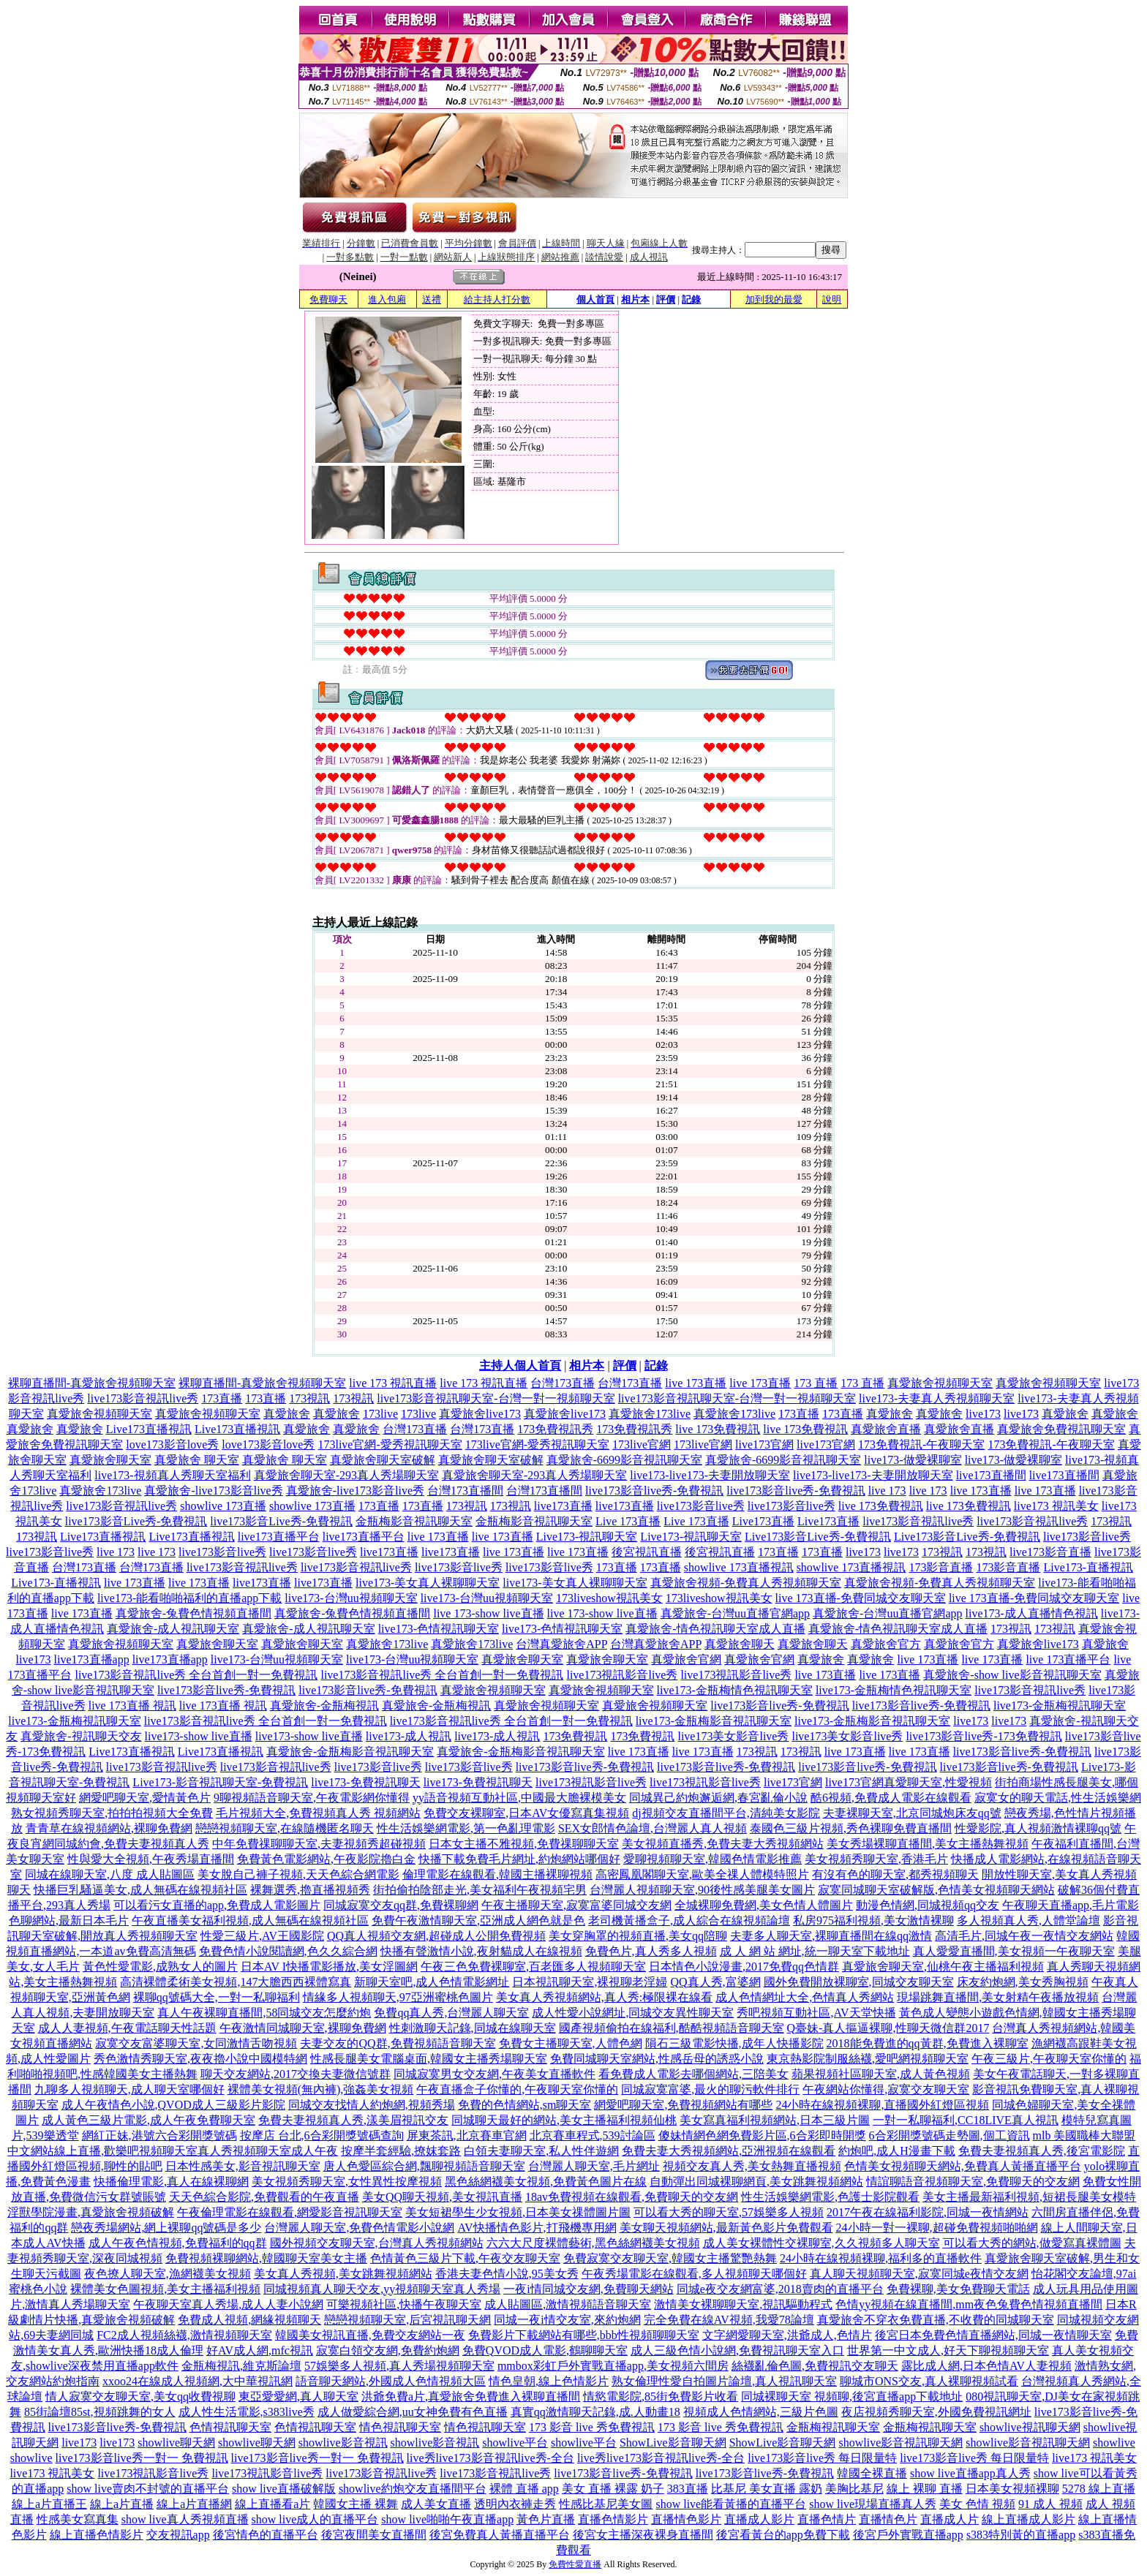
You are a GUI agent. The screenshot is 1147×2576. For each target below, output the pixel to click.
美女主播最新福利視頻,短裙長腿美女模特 (1029, 2197)
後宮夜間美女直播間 (373, 2534)
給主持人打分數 (497, 299)
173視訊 (309, 1398)
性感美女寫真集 (78, 2519)
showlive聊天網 (176, 2442)
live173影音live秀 (701, 1506)
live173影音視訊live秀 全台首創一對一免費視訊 (196, 1675)
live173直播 (563, 1506)
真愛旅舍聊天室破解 (382, 1460)
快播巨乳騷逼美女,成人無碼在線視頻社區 (140, 1890)
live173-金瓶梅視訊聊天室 (1059, 1705)
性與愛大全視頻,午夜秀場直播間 (150, 1859)
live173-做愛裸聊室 (912, 1460)
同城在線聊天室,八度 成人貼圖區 (110, 1874)
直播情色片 (888, 2519)
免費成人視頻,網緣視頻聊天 (249, 2320)
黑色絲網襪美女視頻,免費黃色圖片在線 (546, 2181)
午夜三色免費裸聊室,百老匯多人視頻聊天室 (533, 1966)
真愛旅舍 (286, 1414)
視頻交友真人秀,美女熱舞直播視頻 (752, 2166)
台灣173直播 (562, 1383)
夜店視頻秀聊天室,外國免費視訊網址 (936, 2412)
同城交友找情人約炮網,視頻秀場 (371, 2105)
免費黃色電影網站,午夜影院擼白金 (326, 1859)
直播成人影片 (759, 2519)
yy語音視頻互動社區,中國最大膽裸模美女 (519, 1797)
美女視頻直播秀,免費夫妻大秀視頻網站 (723, 1843)
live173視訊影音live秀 (621, 1675)
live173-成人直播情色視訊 (1032, 1613)
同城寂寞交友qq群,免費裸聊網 (400, 1905)
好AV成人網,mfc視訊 (259, 2350)
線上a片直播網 (194, 2504)
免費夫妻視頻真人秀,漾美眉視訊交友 (353, 2120)
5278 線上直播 (1098, 2488)
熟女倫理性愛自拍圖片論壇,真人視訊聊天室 (724, 2381)
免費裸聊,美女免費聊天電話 (958, 2289)
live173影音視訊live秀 (142, 1398)
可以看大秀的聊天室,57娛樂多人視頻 (728, 2212)
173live (380, 1414)
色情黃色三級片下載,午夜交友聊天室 (465, 2258)
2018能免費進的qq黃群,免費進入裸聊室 (927, 2043)
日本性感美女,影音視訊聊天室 (242, 2166)
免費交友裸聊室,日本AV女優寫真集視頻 (526, 1813)
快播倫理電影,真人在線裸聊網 (171, 2181)
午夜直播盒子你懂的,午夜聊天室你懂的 (517, 2089)
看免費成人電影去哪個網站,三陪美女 (693, 2074)
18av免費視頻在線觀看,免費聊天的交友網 (631, 2197)
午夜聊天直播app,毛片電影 (1070, 1905)
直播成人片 (949, 2519)
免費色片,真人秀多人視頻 (651, 1951)
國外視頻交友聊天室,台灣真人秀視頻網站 (377, 2243)
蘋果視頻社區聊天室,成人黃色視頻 (880, 2074)
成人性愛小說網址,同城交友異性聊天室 (633, 2012)
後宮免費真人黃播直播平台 (499, 2534)
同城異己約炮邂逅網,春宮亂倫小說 (718, 1797)
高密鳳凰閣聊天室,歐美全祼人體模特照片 (702, 1874)
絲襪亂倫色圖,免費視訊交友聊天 (815, 2366)
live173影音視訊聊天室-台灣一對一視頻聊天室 (495, 1398)
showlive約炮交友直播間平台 (412, 2488)
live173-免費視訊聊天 (365, 1782)
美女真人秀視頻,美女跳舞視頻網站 (343, 2273)
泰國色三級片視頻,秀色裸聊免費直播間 (851, 1828)
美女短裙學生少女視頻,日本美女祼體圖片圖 (518, 2212)
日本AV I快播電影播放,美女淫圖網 (329, 1966)
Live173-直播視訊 (1088, 1567)
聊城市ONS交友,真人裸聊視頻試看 (929, 2381)
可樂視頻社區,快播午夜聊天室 (403, 2304)
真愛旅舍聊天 (739, 1644)
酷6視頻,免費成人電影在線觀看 (891, 1797)
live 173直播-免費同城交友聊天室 (860, 1598)
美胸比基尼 (854, 2488)
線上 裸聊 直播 (925, 2488)
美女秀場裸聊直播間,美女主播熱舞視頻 (927, 1843)
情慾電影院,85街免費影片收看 (660, 2396)
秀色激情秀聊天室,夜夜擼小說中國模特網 (200, 2058)
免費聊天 (328, 299)
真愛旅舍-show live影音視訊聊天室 (1012, 1675)
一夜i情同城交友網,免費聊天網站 (588, 2289)
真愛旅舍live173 (480, 1414)
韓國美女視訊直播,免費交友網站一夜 (370, 2335)
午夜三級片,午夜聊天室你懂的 (1049, 2058)
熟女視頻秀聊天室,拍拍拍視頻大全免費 (112, 1813)
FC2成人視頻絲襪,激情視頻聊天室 (184, 2335)
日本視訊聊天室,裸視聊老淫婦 (589, 1982)
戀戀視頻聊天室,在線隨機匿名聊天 (284, 1828)
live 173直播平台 (1068, 1659)
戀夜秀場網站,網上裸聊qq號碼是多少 (166, 2227)
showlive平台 (515, 2442)
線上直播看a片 (272, 2504)
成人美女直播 (436, 2504)
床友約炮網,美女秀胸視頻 (1022, 1982)
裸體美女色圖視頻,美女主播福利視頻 (165, 2289)
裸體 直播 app (524, 2488)
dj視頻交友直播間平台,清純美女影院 (725, 1813)
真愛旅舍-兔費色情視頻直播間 (193, 1613)
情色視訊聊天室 (400, 2427)
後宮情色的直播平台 (265, 2534)
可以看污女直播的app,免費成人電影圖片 (216, 1905)
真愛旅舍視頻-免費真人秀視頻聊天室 (745, 1582)
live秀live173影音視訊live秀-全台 (490, 2458)
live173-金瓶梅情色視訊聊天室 (735, 1690)
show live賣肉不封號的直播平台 (148, 2488)
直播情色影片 (686, 2519)
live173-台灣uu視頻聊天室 (351, 1598)
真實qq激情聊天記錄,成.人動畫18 (595, 2412)
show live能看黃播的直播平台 (730, 2504)
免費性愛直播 (575, 2564)
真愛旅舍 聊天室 (196, 1460)
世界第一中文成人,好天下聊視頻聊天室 (948, 2350)
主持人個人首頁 (520, 1365)
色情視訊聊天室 (230, 2427)
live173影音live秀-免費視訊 (654, 1490)
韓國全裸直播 (872, 2473)
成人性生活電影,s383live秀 (246, 2412)
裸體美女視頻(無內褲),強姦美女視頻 (320, 2089)
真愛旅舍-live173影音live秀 (213, 1490)
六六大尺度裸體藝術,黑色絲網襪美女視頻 (593, 2243)
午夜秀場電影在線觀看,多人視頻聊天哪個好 (694, 2273)
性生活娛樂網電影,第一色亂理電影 (466, 1828)
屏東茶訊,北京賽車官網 (467, 2135)
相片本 (635, 299)
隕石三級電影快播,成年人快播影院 (734, 2043)
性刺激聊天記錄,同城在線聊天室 (472, 2028)
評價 (665, 299)
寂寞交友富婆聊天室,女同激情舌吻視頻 (196, 2043)
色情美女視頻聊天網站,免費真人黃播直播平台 (962, 2166)
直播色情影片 (613, 2519)
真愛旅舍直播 (886, 1429)
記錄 (691, 299)
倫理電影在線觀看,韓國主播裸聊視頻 (497, 1874)
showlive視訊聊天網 (1029, 2427)
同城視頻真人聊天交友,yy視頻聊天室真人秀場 (381, 2289)
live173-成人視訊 (408, 1736)
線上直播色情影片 (96, 2534)
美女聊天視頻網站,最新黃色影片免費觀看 (726, 2227)
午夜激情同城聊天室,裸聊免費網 (302, 2028)
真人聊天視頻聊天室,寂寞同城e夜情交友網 (919, 2273)
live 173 (887, 1490)
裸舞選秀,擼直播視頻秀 (310, 1890)
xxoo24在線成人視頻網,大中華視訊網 (197, 2381)
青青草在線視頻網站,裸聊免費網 (109, 1828)
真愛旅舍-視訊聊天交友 (80, 1736)
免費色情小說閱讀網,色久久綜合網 (288, 1951)
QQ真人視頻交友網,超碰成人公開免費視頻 (436, 1936)
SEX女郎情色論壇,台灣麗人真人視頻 (652, 1828)
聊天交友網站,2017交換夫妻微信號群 (295, 2074)
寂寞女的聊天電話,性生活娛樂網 (1057, 1797)
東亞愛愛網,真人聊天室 (298, 2396)
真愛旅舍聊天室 (110, 1460)
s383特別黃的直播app (1020, 2534)
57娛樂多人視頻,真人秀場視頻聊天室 (399, 2366)
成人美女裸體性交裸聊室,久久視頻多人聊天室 (821, 2243)
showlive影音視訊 (343, 2442)
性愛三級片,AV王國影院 (262, 1936)
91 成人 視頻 (1050, 2504)
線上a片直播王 (49, 2504)
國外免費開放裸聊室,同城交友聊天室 (859, 1982)
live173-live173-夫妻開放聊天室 (710, 1475)
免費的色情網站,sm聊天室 (525, 2105)
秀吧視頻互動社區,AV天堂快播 (816, 2012)
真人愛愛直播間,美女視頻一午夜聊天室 (1014, 1951)
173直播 (221, 1398)
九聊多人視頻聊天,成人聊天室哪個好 (129, 2089)
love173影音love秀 (172, 1444)
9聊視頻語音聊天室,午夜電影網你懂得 (312, 1797)
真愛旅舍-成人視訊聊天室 (173, 1629)
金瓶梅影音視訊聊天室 (414, 1521)
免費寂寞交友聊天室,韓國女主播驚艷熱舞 (670, 2258)
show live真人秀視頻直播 (185, 2519)
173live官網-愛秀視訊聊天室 (389, 1444)
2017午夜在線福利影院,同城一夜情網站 (927, 2212)
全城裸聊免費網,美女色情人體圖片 (763, 1905)
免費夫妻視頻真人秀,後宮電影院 (1041, 2151)
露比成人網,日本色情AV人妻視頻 (986, 2366)
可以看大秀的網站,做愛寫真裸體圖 (1032, 2243)
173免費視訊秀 (555, 1429)
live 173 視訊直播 (393, 1383)
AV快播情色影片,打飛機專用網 (536, 2227)
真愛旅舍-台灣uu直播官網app (735, 1613)
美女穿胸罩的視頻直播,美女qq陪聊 (638, 1936)
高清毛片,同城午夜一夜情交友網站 (1024, 1936)
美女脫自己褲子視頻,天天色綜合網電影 (298, 1874)
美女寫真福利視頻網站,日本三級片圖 (775, 2120)
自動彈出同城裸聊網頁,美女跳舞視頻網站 (756, 2181)
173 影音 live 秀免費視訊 (592, 2427)
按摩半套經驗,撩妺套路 (401, 2151)
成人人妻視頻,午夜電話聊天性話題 (127, 2028)
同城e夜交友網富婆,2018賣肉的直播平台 (780, 2289)
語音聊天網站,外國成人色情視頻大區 (391, 2381)
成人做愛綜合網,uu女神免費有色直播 (412, 2412)
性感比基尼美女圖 (606, 2504)
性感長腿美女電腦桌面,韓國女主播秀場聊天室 (428, 2058)
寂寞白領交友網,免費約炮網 (387, 2350)
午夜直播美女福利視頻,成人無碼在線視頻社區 (250, 1920)
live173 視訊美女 (1056, 1506)
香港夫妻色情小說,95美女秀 (507, 2273)
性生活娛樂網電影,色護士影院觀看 (830, 2197)
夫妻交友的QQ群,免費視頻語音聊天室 (397, 2043)
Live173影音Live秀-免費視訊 (818, 1536)
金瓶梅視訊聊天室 (833, 2427)
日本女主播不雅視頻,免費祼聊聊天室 (524, 1843)
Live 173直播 (628, 1521)
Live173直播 (763, 1521)
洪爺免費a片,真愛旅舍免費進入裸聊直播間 (470, 2396)
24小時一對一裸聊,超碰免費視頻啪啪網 (937, 2227)
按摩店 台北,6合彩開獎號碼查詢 (322, 2135)
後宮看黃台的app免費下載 (783, 2534)
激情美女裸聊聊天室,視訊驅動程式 (743, 2304)
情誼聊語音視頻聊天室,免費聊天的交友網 (973, 2181)
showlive (1114, 2442)
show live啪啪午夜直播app (447, 2519)
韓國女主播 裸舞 (355, 2504)
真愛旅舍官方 (886, 1644)
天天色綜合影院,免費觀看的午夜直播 (264, 2197)
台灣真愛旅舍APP (561, 1644)
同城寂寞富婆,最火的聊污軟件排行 (710, 2089)
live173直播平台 (279, 1536)
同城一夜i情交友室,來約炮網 (567, 2320)
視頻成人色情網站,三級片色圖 (760, 2412)
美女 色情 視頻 (977, 2504)
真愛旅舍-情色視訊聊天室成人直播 (715, 1629)
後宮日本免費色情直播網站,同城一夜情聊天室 (993, 2335)
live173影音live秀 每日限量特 (822, 2458)
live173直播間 (991, 1475)
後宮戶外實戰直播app (908, 2534)
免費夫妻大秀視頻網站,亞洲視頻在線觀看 (728, 2151)
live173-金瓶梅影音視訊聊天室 (713, 1721)
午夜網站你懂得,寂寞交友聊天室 (885, 2089)
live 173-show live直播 (488, 1613)
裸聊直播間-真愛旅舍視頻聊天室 (92, 1383)
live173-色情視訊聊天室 (438, 1629)
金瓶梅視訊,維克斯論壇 (241, 2366)
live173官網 (764, 1444)
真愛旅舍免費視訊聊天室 (1061, 1429)
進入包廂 (387, 299)
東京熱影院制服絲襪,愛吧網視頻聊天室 (868, 2058)
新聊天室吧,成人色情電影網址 (431, 1982)
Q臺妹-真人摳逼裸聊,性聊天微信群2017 (888, 2028)
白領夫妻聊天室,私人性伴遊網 (541, 2151)
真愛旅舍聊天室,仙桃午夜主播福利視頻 (943, 1966)
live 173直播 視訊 (132, 1705)
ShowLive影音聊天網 (673, 2442)
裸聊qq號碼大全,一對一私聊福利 (216, 1997)
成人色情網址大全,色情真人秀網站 (804, 1997)
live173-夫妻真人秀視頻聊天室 (937, 1398)
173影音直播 (941, 1567)
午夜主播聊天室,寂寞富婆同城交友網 (576, 1905)
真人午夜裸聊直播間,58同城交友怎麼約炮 (264, 2012)
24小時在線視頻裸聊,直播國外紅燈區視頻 (882, 2105)
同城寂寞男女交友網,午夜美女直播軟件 (494, 2074)
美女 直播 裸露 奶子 (613, 2488)
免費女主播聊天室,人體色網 (570, 2043)
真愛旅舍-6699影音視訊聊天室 (624, 1460)
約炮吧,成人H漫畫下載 (896, 2151)
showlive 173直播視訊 (739, 1567)
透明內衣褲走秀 (515, 2504)
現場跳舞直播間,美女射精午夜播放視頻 (998, 1997)
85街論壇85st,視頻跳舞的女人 (100, 2412)
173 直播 (816, 1383)
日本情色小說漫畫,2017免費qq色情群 (744, 1966)
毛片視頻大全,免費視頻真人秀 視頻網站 (318, 1813)
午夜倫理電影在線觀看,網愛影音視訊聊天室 (289, 2212)
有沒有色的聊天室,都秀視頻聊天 (895, 1874)
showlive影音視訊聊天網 (900, 2442)
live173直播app (91, 1659)
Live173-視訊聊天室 (587, 1536)
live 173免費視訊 (717, 1429)
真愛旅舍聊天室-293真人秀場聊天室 (346, 1475)
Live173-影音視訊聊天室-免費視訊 (220, 1782)
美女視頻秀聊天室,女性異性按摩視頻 (347, 2181)
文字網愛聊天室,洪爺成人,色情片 (787, 2335)
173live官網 (641, 1444)
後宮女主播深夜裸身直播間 (643, 2534)
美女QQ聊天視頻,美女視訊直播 (442, 2197)
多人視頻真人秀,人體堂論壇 (1028, 1920)
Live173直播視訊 (149, 1429)
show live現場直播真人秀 (872, 2504)
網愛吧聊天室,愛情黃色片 (145, 1797)
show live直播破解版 (284, 2488)
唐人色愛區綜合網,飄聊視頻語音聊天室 (424, 2166)
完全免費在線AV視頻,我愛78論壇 (729, 2320)
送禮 (431, 299)
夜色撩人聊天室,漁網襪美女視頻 (167, 2273)
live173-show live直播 (198, 1736)
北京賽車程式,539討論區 (592, 2135)
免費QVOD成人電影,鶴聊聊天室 (545, 2350)
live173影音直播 (1050, 1552)
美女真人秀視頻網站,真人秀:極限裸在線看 (604, 1997)
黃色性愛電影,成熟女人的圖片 (160, 1966)
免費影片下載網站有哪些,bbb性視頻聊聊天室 (583, 2335)
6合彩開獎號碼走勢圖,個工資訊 (949, 2135)
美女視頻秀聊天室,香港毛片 (876, 1859)
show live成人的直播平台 (315, 2519)
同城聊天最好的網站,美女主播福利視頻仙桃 (564, 2120)
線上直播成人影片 (1028, 2519)
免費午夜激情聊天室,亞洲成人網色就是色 (478, 1920)
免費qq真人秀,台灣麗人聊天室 (451, 2012)
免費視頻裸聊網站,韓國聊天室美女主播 (266, 2258)
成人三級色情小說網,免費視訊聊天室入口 (737, 2350)
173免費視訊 (575, 1736)
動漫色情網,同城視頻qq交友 (927, 1905)
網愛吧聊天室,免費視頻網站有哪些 (683, 2105)
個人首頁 (595, 299)
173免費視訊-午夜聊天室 (921, 1444)
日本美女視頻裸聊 (1012, 2488)
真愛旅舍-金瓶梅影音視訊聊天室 (350, 1751)
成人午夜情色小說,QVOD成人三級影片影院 (173, 2105)
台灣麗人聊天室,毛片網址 (594, 2166)
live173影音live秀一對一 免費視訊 (142, 2458)
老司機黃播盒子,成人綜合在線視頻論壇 (689, 1920)
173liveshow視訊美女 (609, 1598)
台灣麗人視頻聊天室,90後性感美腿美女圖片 (702, 1890)
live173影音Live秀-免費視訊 (136, 1521)
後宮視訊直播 (647, 1552)
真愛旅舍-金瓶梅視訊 (324, 1705)
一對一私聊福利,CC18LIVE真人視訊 (965, 2120)
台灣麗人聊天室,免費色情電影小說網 (359, 2227)
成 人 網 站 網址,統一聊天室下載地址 (815, 1951)
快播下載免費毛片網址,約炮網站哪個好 (519, 1859)
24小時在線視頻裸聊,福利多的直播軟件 (881, 2258)
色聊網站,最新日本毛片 (69, 1920)
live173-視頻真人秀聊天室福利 (172, 1475)
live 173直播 (695, 1383)
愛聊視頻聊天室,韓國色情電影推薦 (712, 1859)
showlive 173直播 (223, 1506)
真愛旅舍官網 (686, 1659)
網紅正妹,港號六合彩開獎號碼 (159, 2135)
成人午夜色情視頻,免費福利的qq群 (178, 2243)
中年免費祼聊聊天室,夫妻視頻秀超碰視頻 (319, 1843)
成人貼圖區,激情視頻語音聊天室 (567, 2304)
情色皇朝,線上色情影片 (549, 2381)
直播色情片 (826, 2519)
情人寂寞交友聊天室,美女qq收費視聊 (140, 2396)
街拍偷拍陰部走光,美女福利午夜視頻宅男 (480, 1890)
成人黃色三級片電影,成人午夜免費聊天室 (148, 2120)
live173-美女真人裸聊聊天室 (428, 1582)
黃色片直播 (545, 2519)
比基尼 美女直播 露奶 (766, 2488)
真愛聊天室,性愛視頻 (938, 1782)
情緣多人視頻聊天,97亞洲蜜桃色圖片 (398, 1997)
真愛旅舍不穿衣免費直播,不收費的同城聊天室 (935, 2320)
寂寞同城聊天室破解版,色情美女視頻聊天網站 (936, 1890)
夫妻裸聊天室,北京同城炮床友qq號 (912, 1813)
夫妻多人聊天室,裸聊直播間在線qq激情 (831, 1936)
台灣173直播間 (465, 1490)
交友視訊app (178, 2534)
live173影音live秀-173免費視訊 (983, 1736)
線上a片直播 (122, 2504)
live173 (983, 1414)
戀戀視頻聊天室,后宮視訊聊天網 (407, 2320)
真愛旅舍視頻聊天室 (940, 1383)
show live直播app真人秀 (970, 2473)
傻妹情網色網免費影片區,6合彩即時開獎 (762, 2135)
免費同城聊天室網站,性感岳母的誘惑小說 (657, 2058)
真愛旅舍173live (650, 1414)
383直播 (687, 2488)
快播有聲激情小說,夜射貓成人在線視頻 (481, 1951)
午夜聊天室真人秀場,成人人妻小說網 (228, 2304)
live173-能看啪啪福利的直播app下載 (189, 1598)
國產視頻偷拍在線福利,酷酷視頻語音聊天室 (671, 2028)
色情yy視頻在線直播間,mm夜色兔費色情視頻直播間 (968, 2304)
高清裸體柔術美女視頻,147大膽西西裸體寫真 (235, 1982)
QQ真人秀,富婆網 (715, 1982)
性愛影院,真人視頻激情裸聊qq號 (1038, 1828)
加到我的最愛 (773, 299)
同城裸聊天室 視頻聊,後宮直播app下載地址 (852, 2396)
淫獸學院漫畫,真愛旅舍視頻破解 (90, 2212)
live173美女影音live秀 (733, 1736)
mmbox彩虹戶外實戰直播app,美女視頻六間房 (613, 2366)
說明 (831, 299)
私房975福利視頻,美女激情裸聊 (873, 1920)
